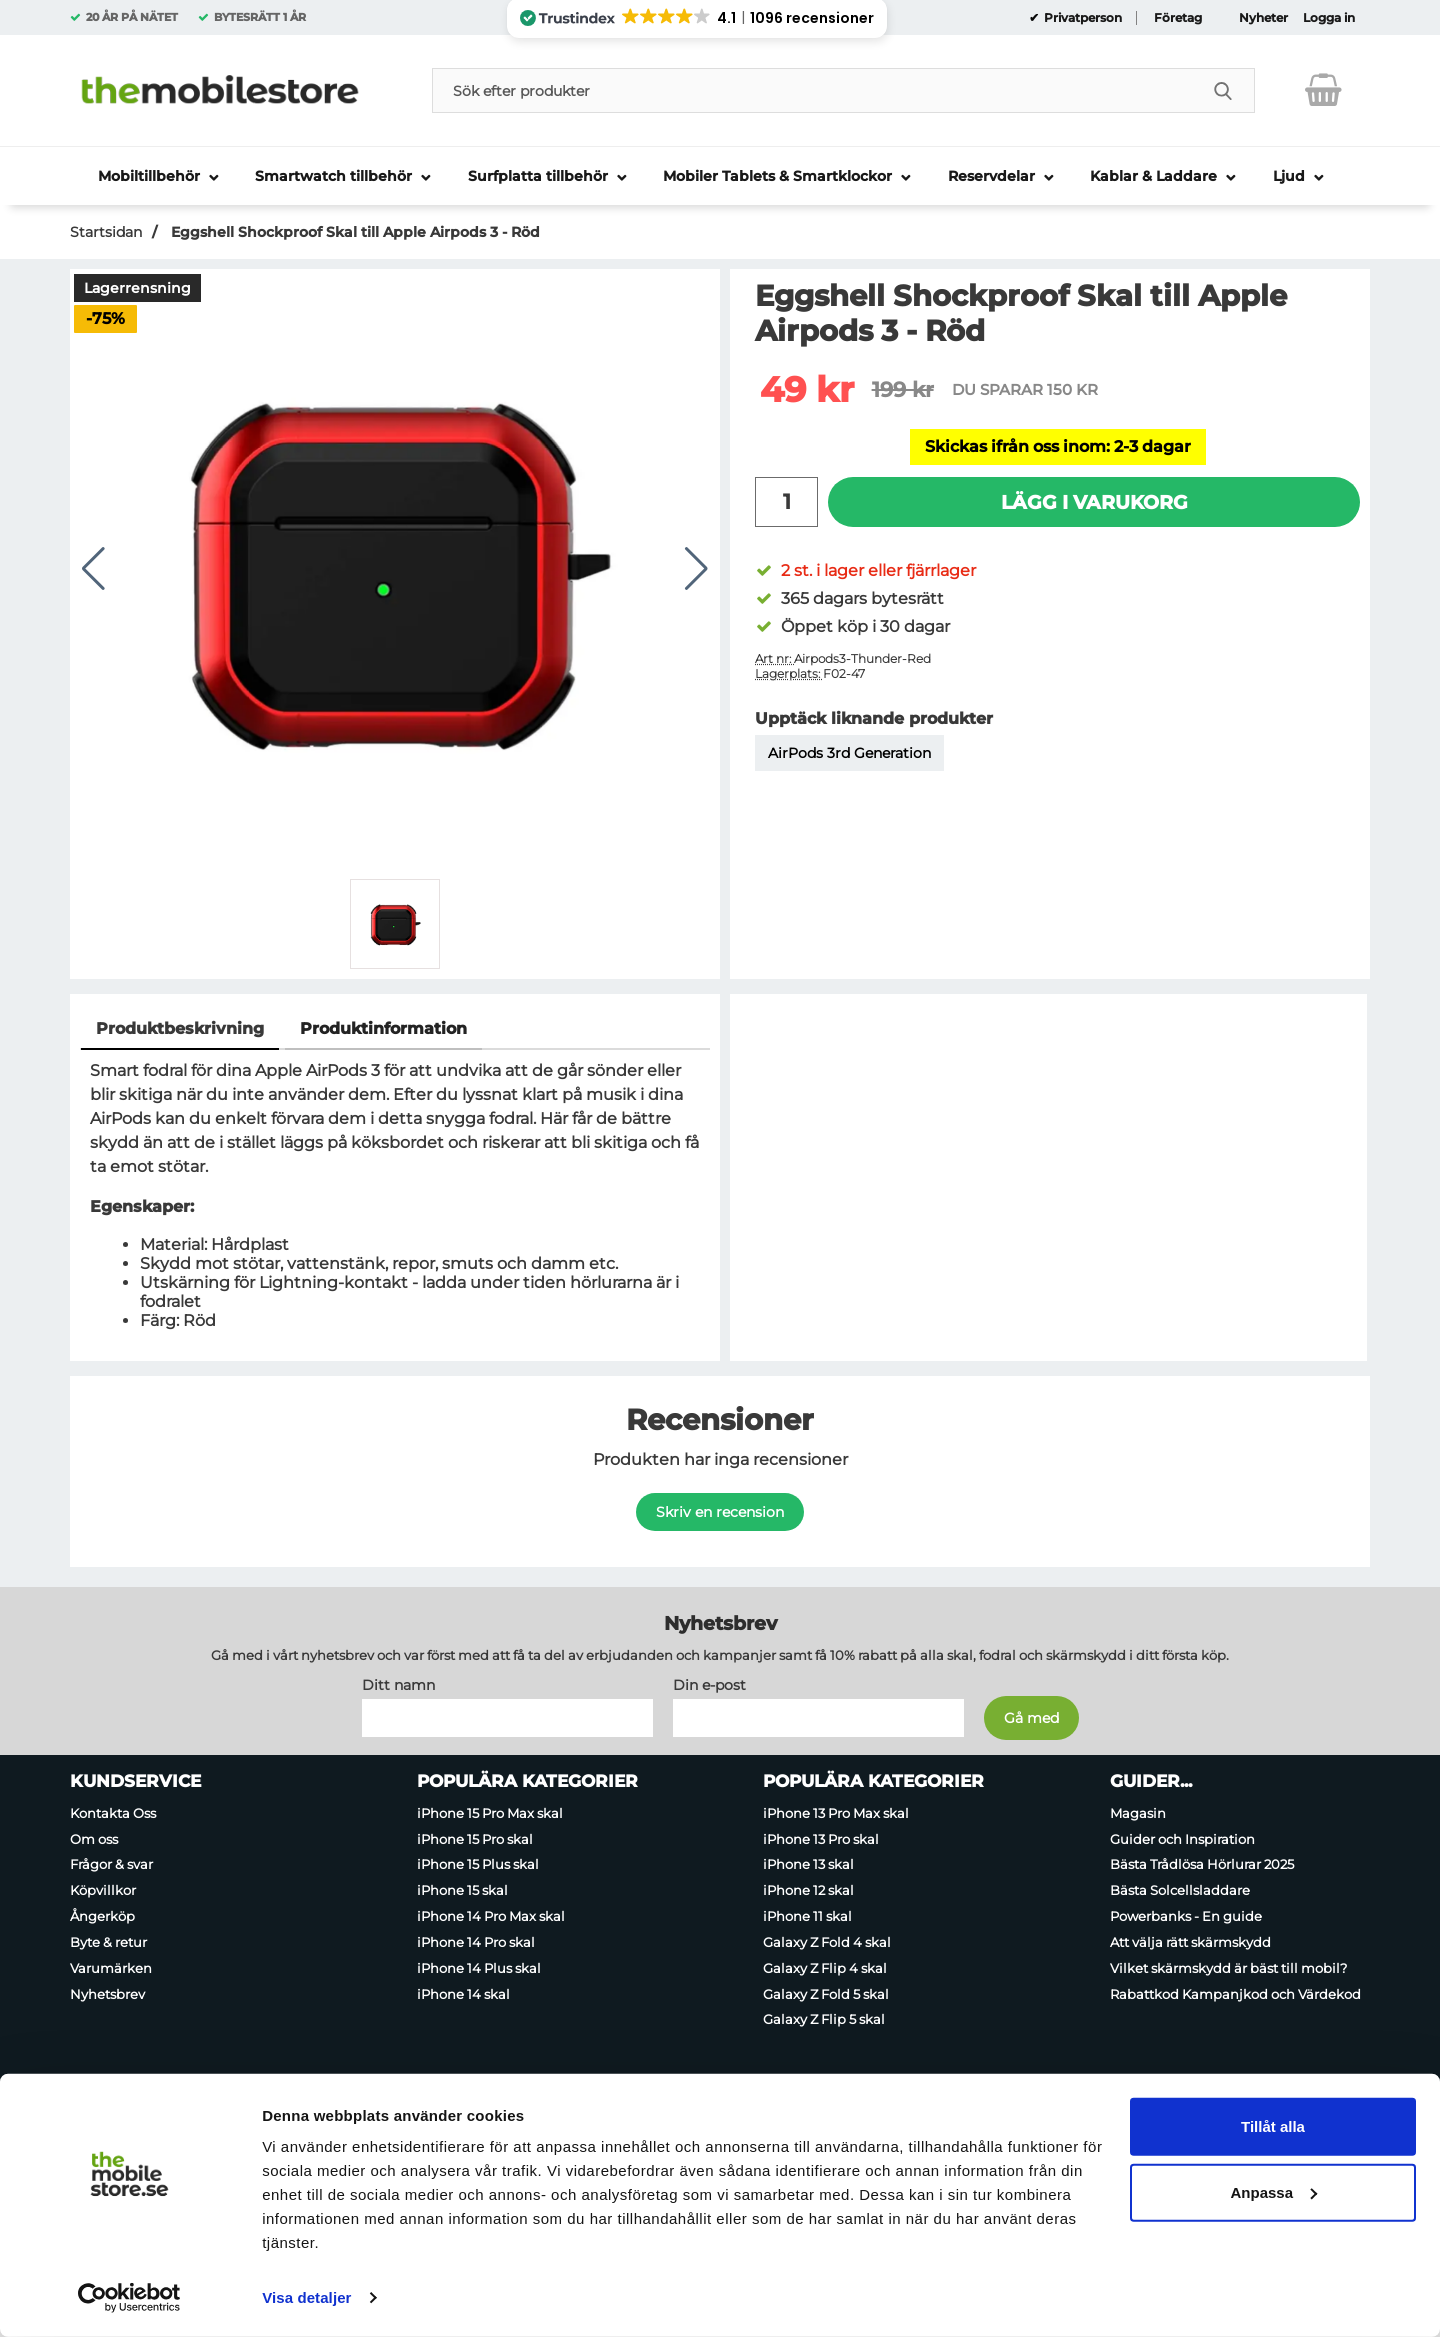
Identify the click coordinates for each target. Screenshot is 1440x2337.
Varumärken (111, 1967)
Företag (1178, 18)
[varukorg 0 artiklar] (1323, 90)
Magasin (1138, 1812)
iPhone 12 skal (808, 1890)
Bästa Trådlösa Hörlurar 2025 (1202, 1864)
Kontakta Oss (113, 1812)
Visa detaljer (306, 2297)
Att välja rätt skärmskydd (1190, 1941)
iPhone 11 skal (807, 1916)
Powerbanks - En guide (1186, 1916)
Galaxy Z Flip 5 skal (824, 2019)
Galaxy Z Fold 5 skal (826, 1993)
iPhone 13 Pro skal (821, 1838)
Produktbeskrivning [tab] (180, 1028)
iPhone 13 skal (808, 1864)
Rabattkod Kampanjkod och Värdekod (1235, 1993)
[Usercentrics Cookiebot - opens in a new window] (129, 2298)
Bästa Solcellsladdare (1180, 1890)
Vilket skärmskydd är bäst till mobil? (1228, 1967)
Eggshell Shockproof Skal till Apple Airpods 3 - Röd (353, 232)
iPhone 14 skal (463, 1993)
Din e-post (709, 1684)
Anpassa (1273, 2191)
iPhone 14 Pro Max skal (491, 1916)
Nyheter (1263, 18)
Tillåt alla (1273, 2126)
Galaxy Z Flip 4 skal (825, 1967)
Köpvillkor (103, 1890)
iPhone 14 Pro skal (476, 1941)
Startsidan (106, 232)
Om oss (94, 1838)
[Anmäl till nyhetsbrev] (1031, 1717)
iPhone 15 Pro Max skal (490, 1812)
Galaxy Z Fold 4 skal (827, 1941)
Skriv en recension (720, 1512)
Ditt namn (398, 1684)
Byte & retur (108, 1941)
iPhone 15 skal (462, 1890)
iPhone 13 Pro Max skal (836, 1812)
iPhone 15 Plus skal (478, 1864)
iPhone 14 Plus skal (479, 1967)
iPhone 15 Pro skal (475, 1838)
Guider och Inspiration (1182, 1838)
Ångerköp (102, 1916)
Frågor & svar (111, 1864)
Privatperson (1081, 18)
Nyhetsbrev (107, 1993)
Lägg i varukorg (1094, 502)
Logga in (1329, 18)
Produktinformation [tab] (383, 1028)
